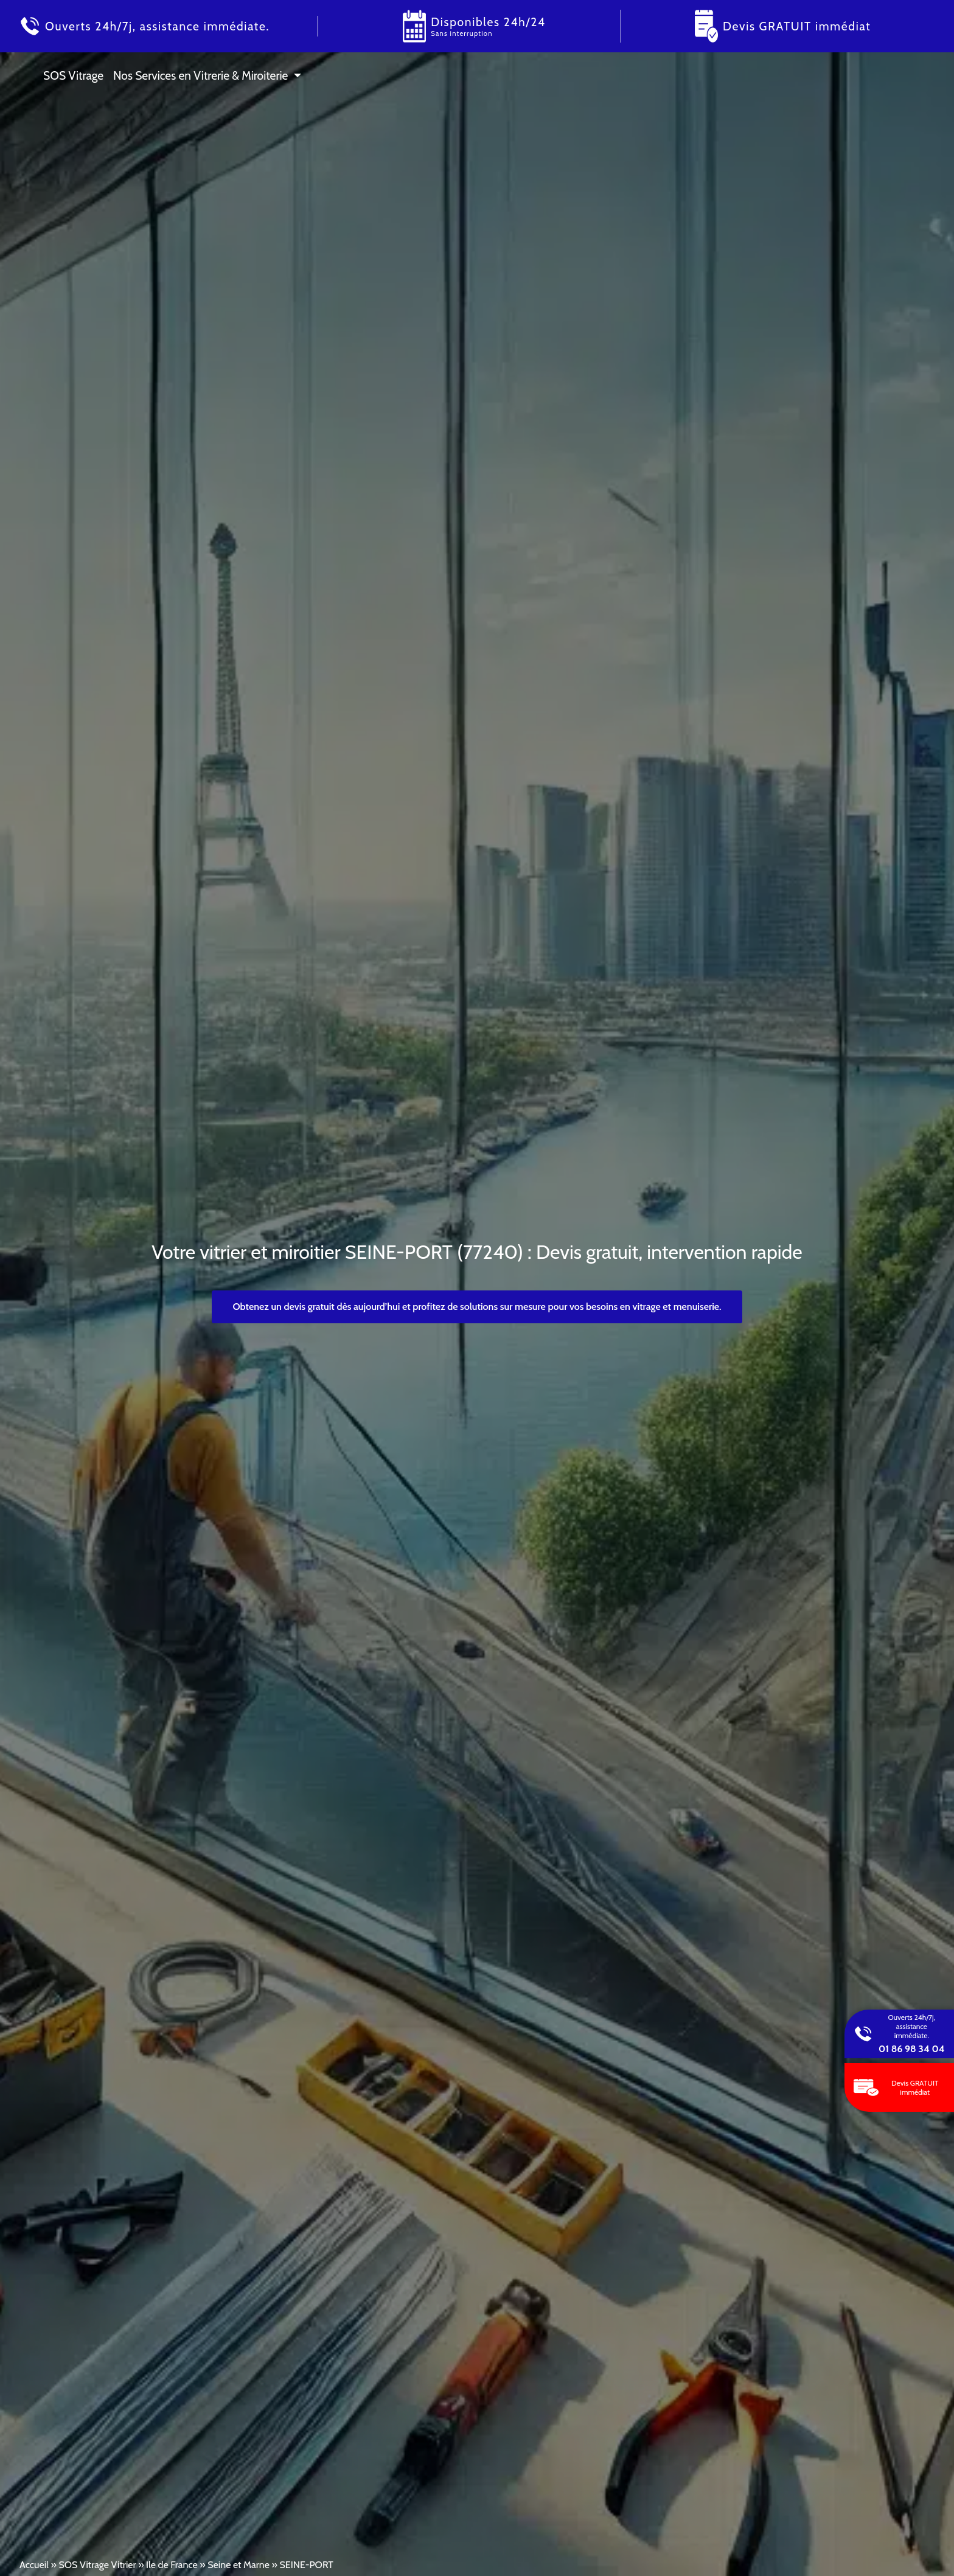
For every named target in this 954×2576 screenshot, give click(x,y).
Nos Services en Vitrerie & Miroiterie (200, 75)
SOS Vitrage (73, 75)
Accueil (34, 2565)
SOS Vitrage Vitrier (97, 2565)
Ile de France (172, 2565)
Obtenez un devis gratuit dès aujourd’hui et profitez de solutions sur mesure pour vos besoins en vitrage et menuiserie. (476, 1306)
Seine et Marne (238, 2565)
